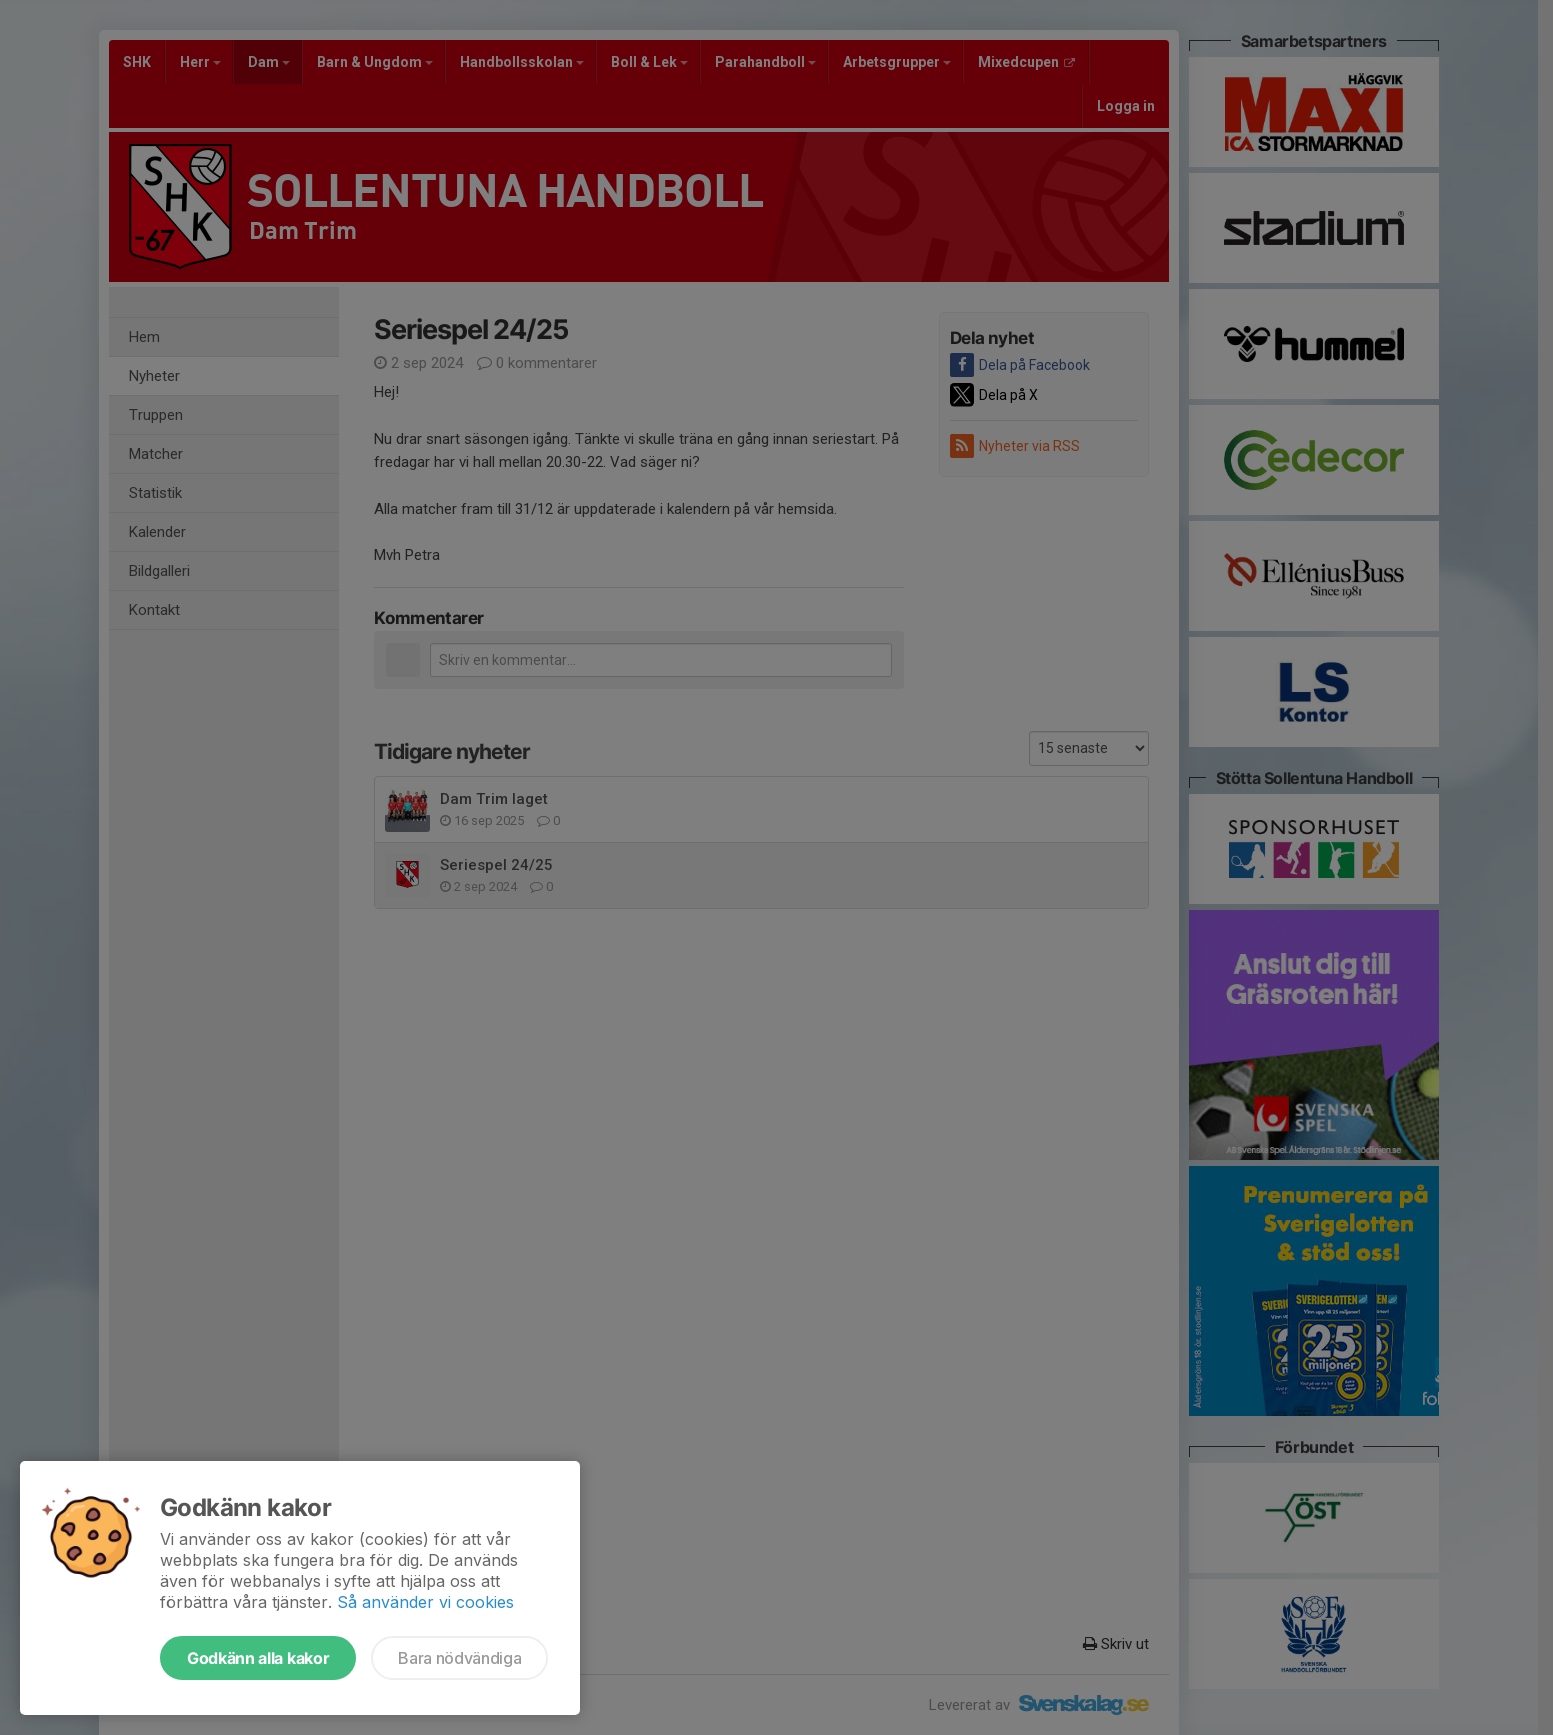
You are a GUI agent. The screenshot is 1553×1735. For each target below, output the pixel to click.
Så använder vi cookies (425, 1602)
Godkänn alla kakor (258, 1658)
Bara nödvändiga (459, 1658)
